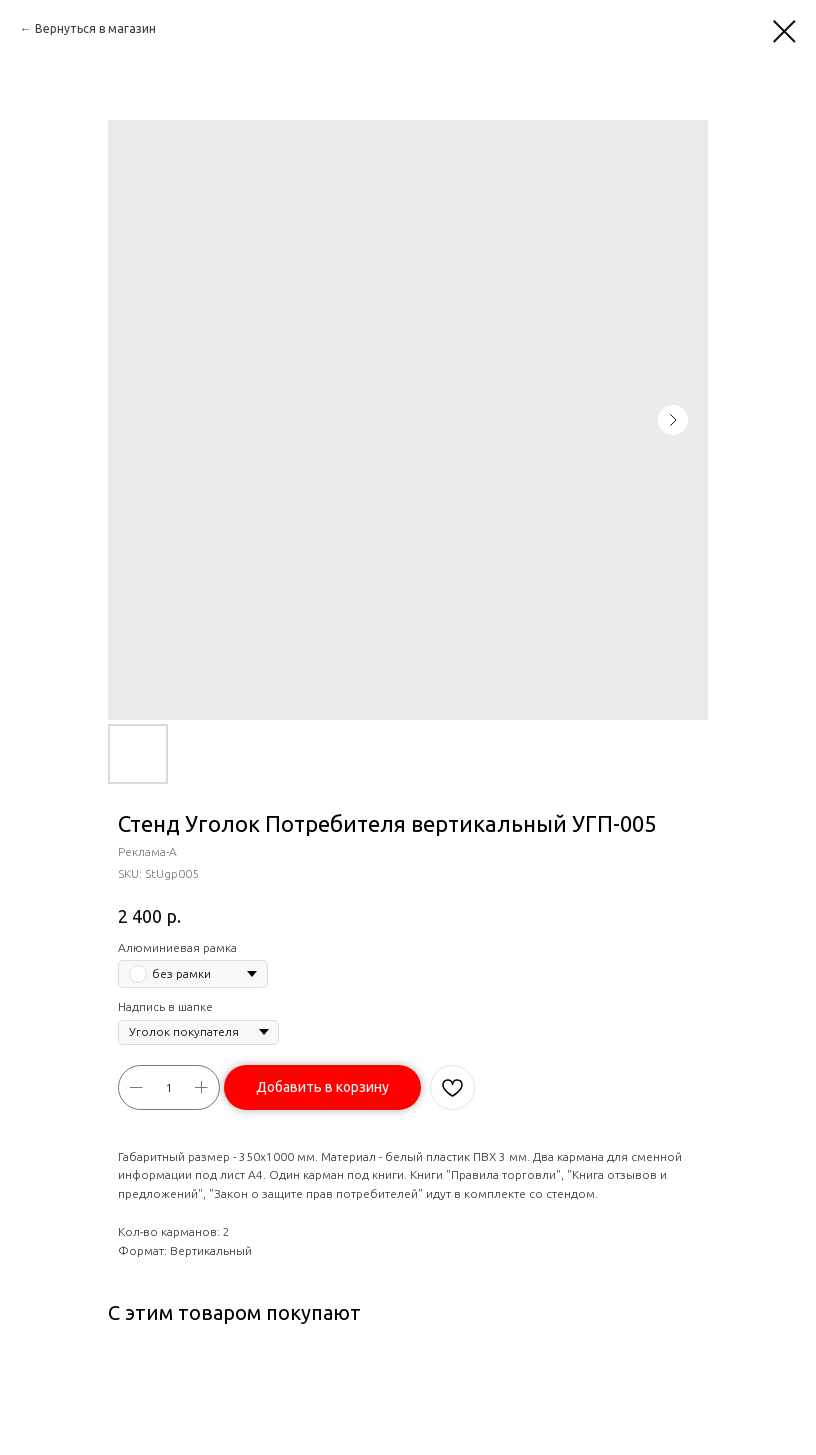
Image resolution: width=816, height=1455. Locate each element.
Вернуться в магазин (95, 28)
